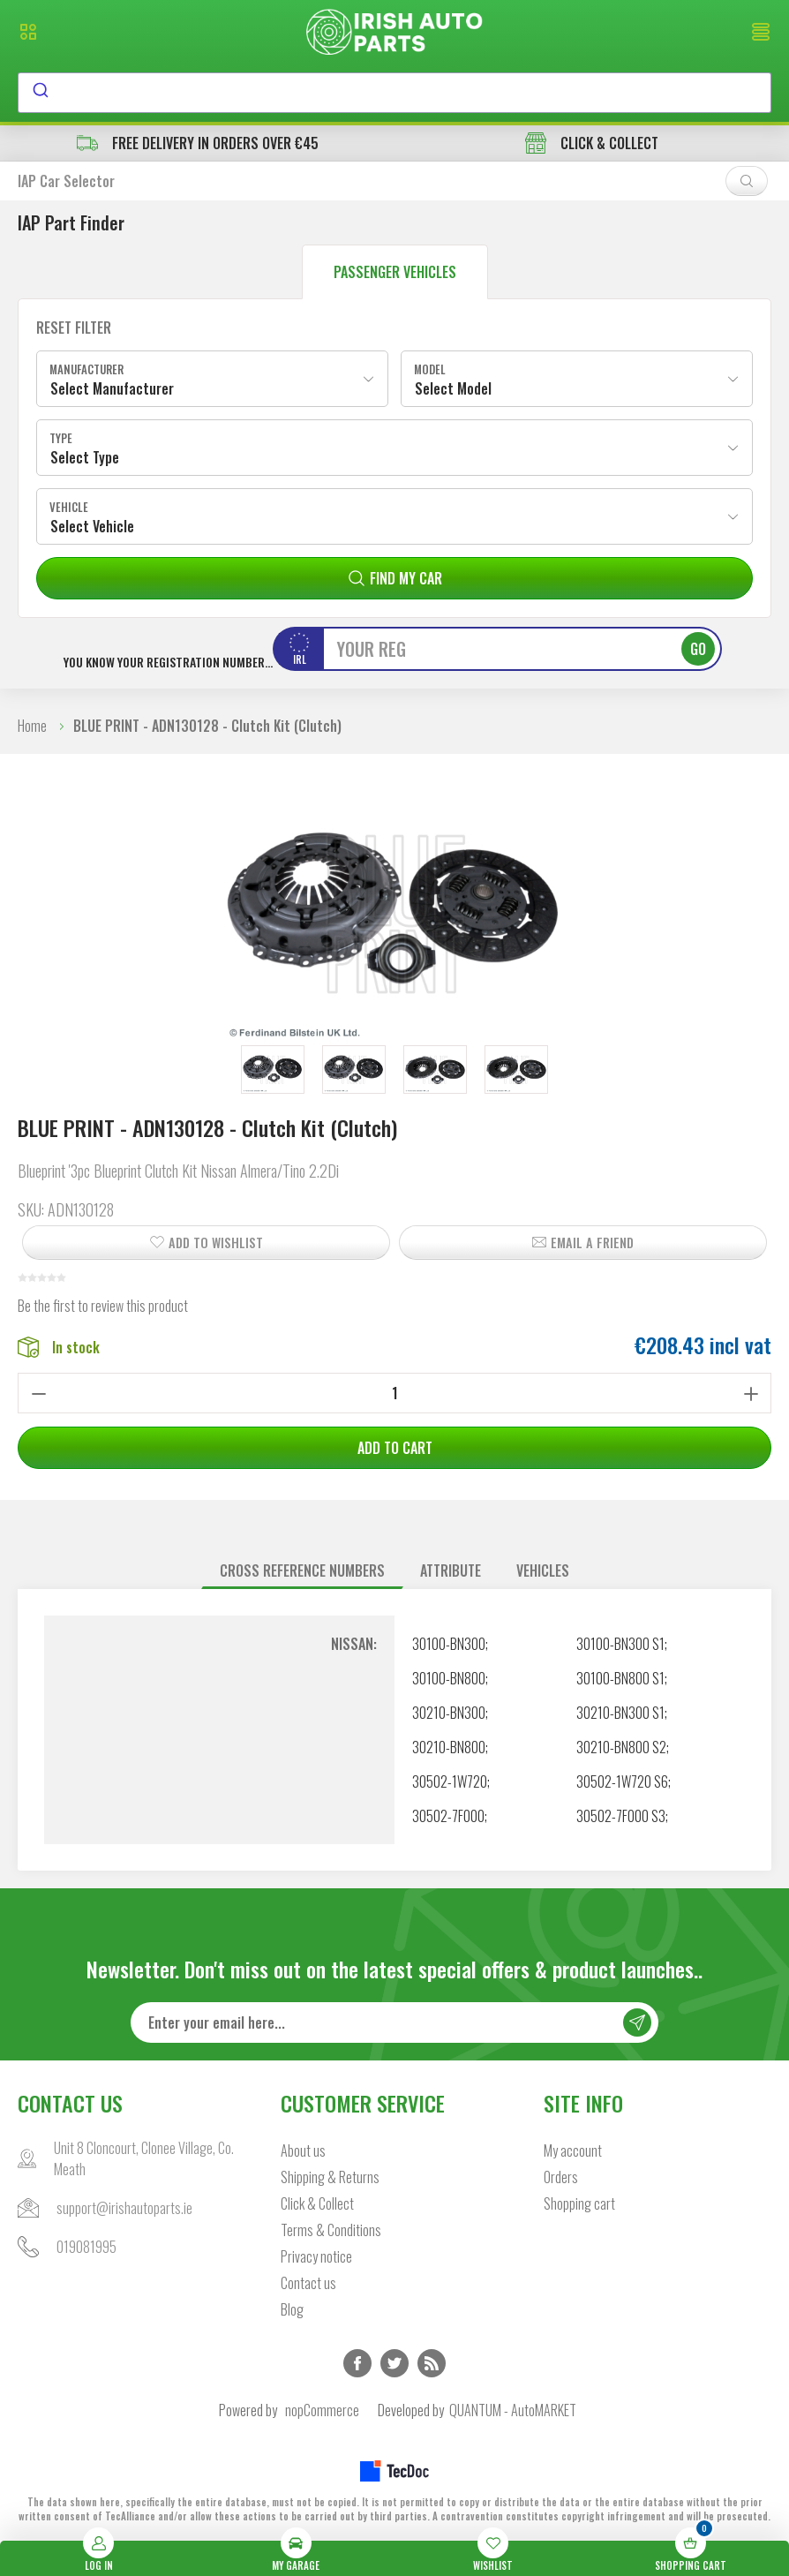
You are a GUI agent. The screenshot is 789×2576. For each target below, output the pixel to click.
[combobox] (394, 92)
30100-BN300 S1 (620, 1643)
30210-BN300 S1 (620, 1712)
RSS (432, 2363)
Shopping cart (579, 2203)
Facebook (357, 2363)
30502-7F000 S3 (620, 1816)
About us (303, 2150)
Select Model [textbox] (453, 388)
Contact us (308, 2283)
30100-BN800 (448, 1678)
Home (32, 725)
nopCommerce (322, 2410)
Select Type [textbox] (84, 457)
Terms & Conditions (331, 2230)
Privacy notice (316, 2256)
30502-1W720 (449, 1781)
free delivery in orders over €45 (198, 143)
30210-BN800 (448, 1747)
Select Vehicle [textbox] (92, 526)
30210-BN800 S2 (621, 1747)
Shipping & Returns (330, 2177)
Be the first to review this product (103, 1305)
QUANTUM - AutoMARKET (512, 2410)
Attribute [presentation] (450, 1570)
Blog (292, 2309)
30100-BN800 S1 (620, 1678)
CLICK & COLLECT (591, 143)
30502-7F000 (448, 1816)
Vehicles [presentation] (542, 1570)
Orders (561, 2177)
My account (573, 2150)
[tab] (302, 1571)
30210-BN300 (448, 1712)
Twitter (394, 2363)
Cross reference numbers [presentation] (302, 1570)
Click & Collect (317, 2203)
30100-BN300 (448, 1643)
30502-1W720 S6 (622, 1781)
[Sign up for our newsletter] (394, 2022)
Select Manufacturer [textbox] (112, 388)
